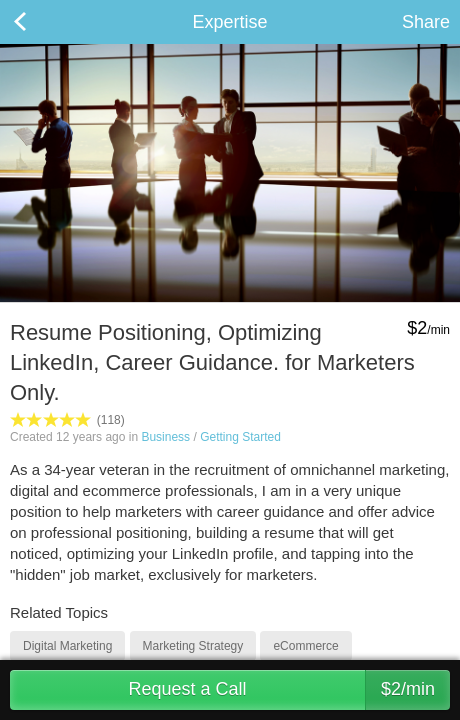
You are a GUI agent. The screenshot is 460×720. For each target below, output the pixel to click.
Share (426, 22)
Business (165, 437)
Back (40, 22)
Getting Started (240, 437)
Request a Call (289, 690)
